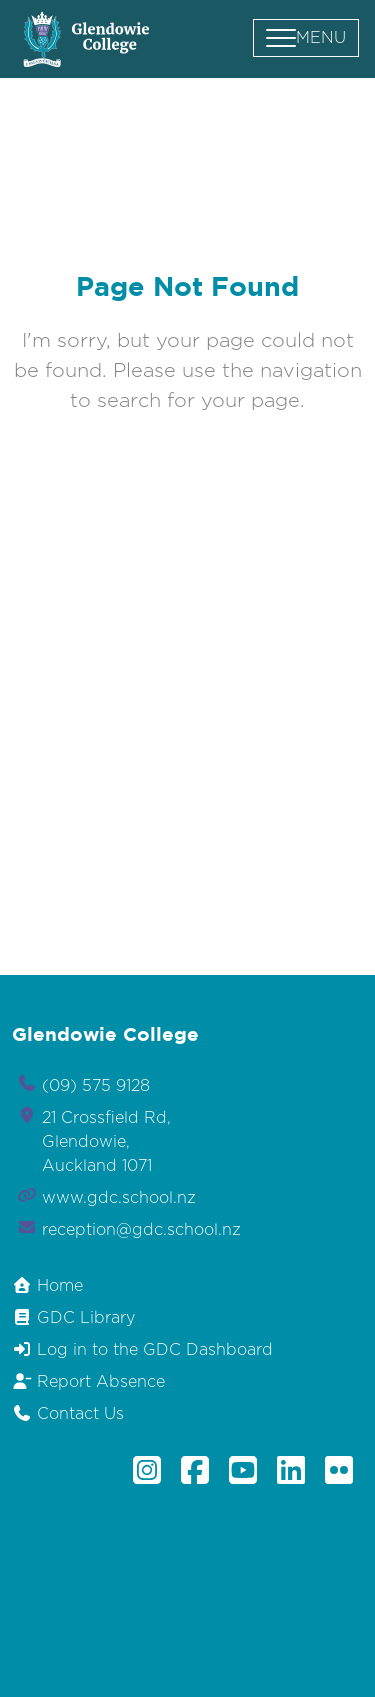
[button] (306, 38)
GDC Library (73, 1317)
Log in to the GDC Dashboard (142, 1349)
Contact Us (68, 1413)
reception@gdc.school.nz (141, 1230)
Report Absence (88, 1381)
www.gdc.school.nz (119, 1198)
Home (47, 1285)
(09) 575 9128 (96, 1086)
